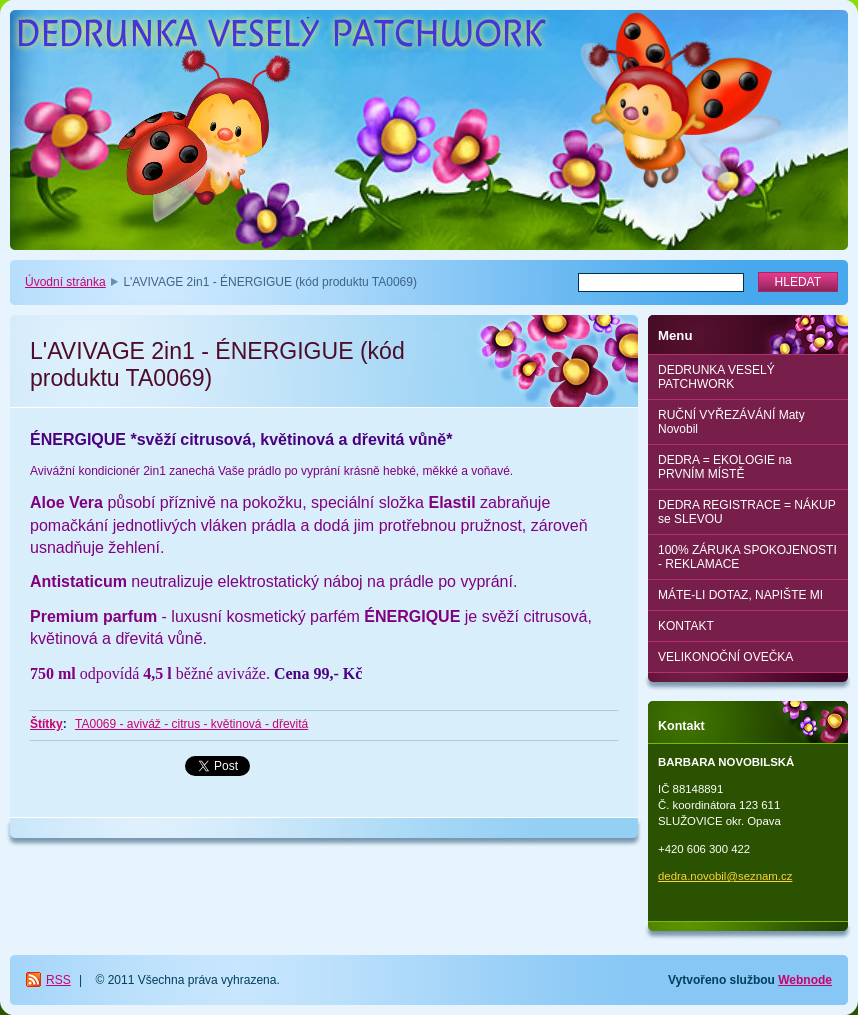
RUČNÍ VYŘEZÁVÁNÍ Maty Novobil (731, 422)
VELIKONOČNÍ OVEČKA (725, 657)
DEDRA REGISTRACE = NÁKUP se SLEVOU (747, 512)
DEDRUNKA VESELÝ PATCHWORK (716, 377)
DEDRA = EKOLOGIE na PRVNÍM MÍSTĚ (725, 467)
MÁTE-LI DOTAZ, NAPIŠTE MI (740, 595)
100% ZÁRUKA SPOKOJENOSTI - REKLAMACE (747, 557)
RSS (58, 980)
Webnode (805, 980)
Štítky (46, 724)
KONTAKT (686, 626)
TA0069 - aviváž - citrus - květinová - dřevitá (191, 724)
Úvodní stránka (65, 282)
